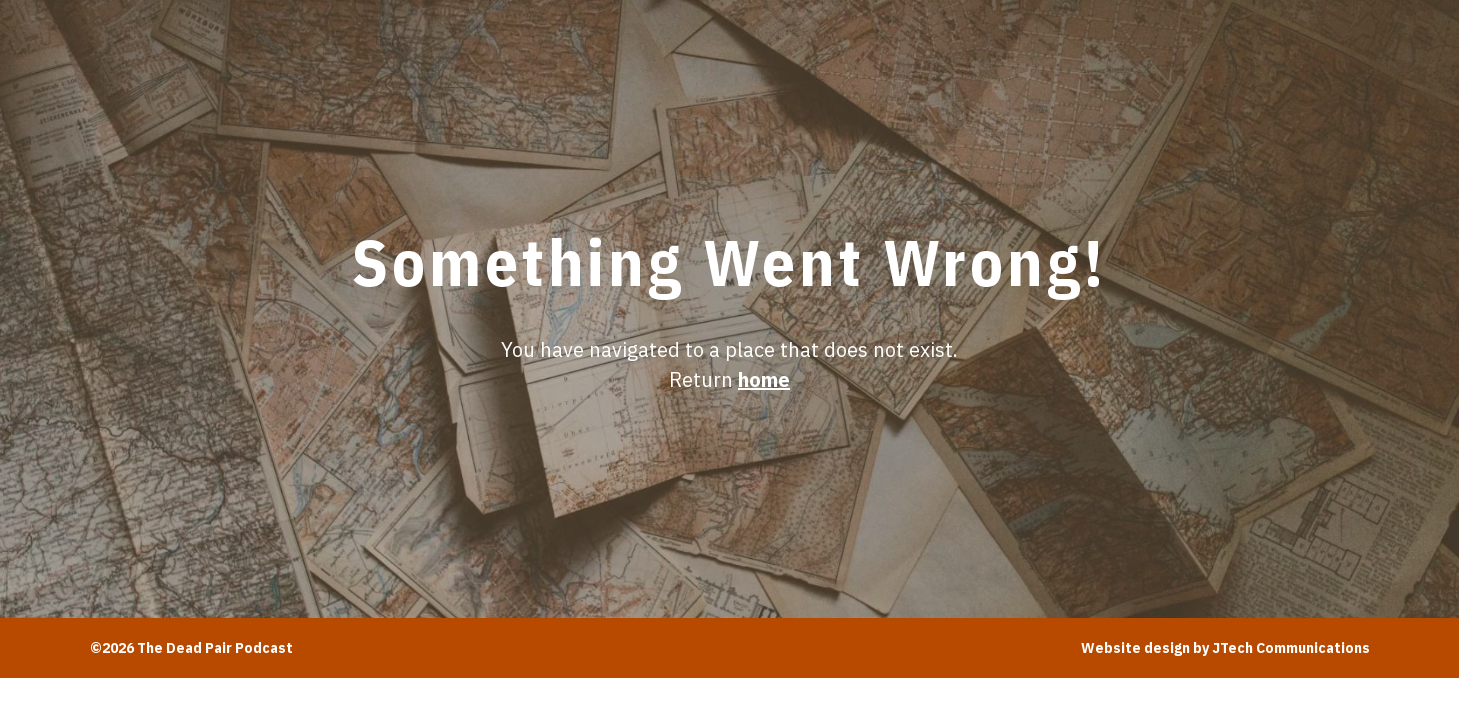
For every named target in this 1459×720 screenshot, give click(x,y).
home (764, 379)
